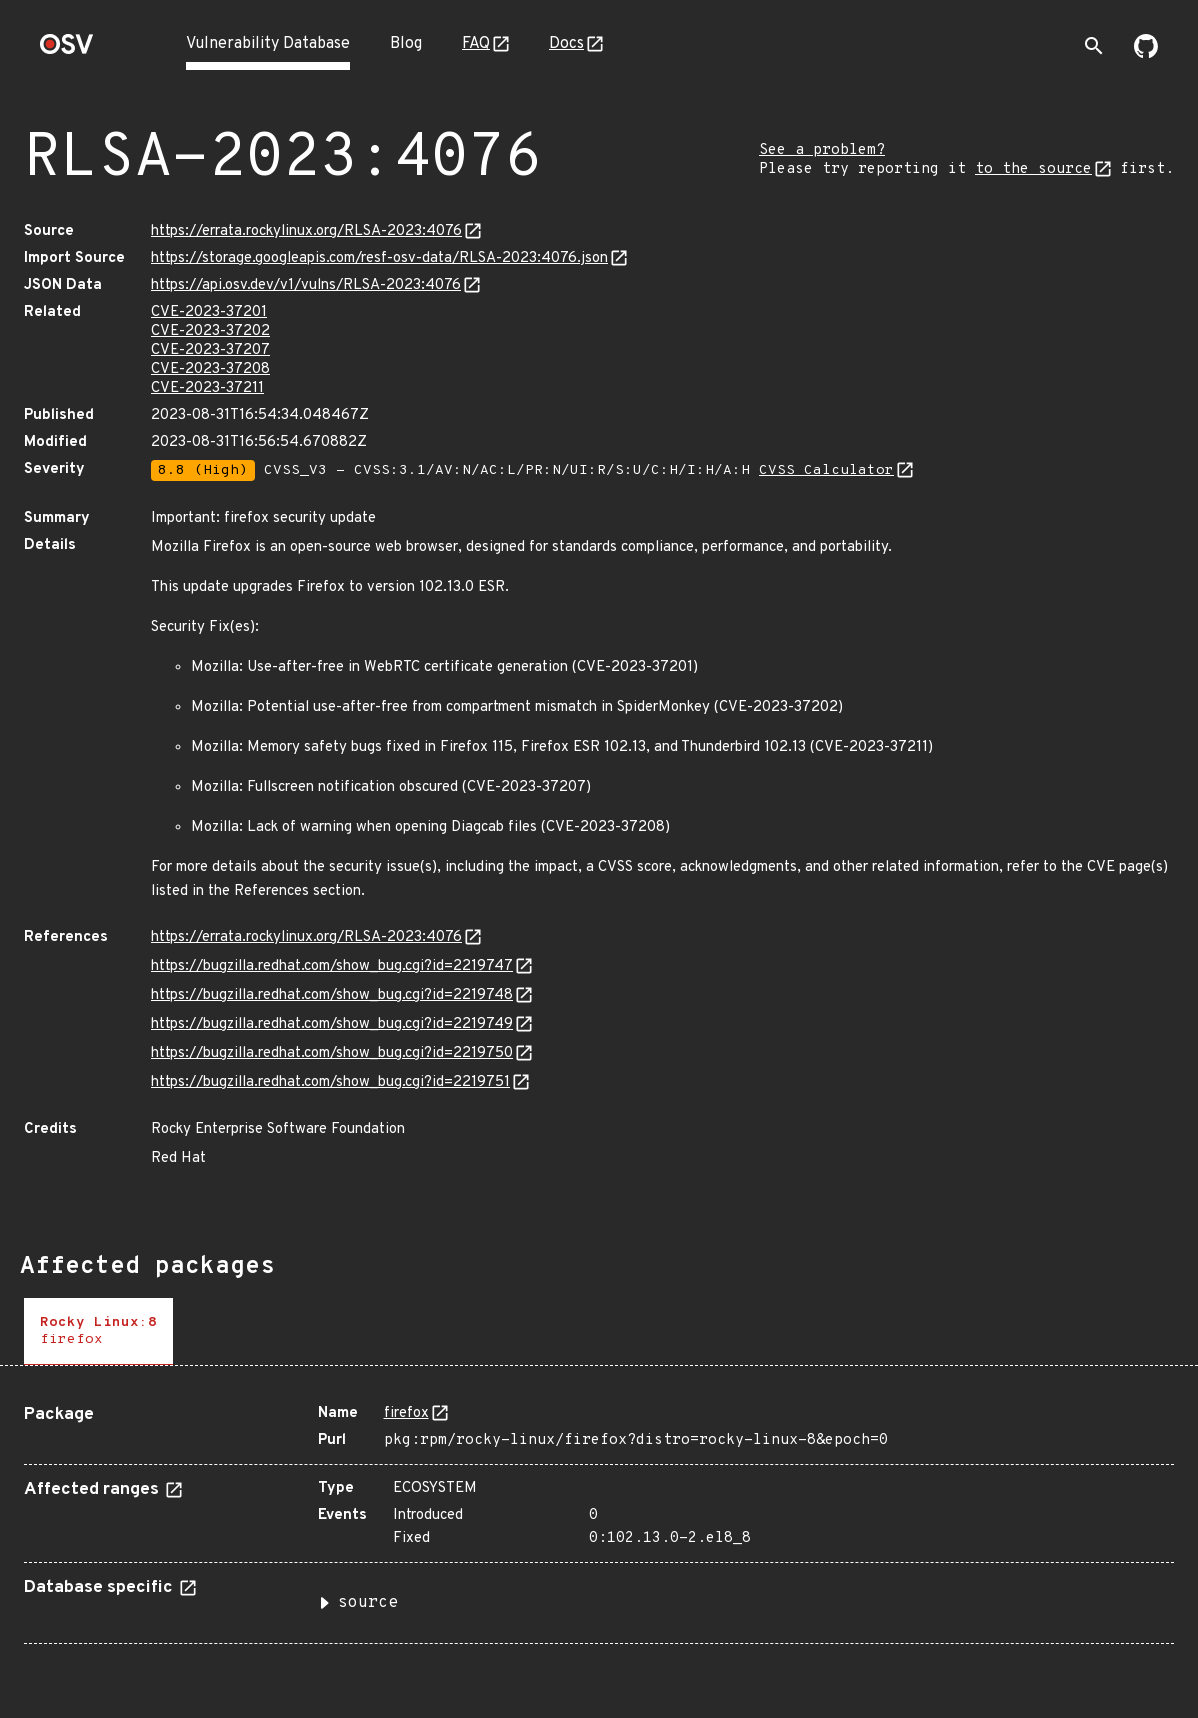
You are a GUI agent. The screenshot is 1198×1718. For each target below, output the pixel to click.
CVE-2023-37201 (209, 312)
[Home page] (67, 50)
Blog (406, 44)
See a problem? (822, 150)
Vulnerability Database (268, 44)
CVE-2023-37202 (210, 331)
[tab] (98, 1331)
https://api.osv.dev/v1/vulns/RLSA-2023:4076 (306, 285)
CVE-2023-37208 (210, 369)
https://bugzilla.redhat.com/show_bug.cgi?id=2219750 (332, 1053)
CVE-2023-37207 (210, 350)
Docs (566, 44)
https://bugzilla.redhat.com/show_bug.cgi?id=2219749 (332, 1024)
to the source (1033, 169)
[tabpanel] (599, 1516)
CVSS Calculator (826, 470)
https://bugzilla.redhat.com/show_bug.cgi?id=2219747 (332, 966)
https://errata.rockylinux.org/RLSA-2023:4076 (306, 231)
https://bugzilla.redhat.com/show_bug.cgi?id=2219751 (330, 1082)
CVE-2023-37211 (207, 388)
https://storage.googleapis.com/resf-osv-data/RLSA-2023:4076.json (379, 258)
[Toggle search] (1094, 46)
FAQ (476, 44)
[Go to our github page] (1146, 54)
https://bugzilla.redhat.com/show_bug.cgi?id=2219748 (332, 995)
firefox (406, 1413)
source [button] (368, 1603)
